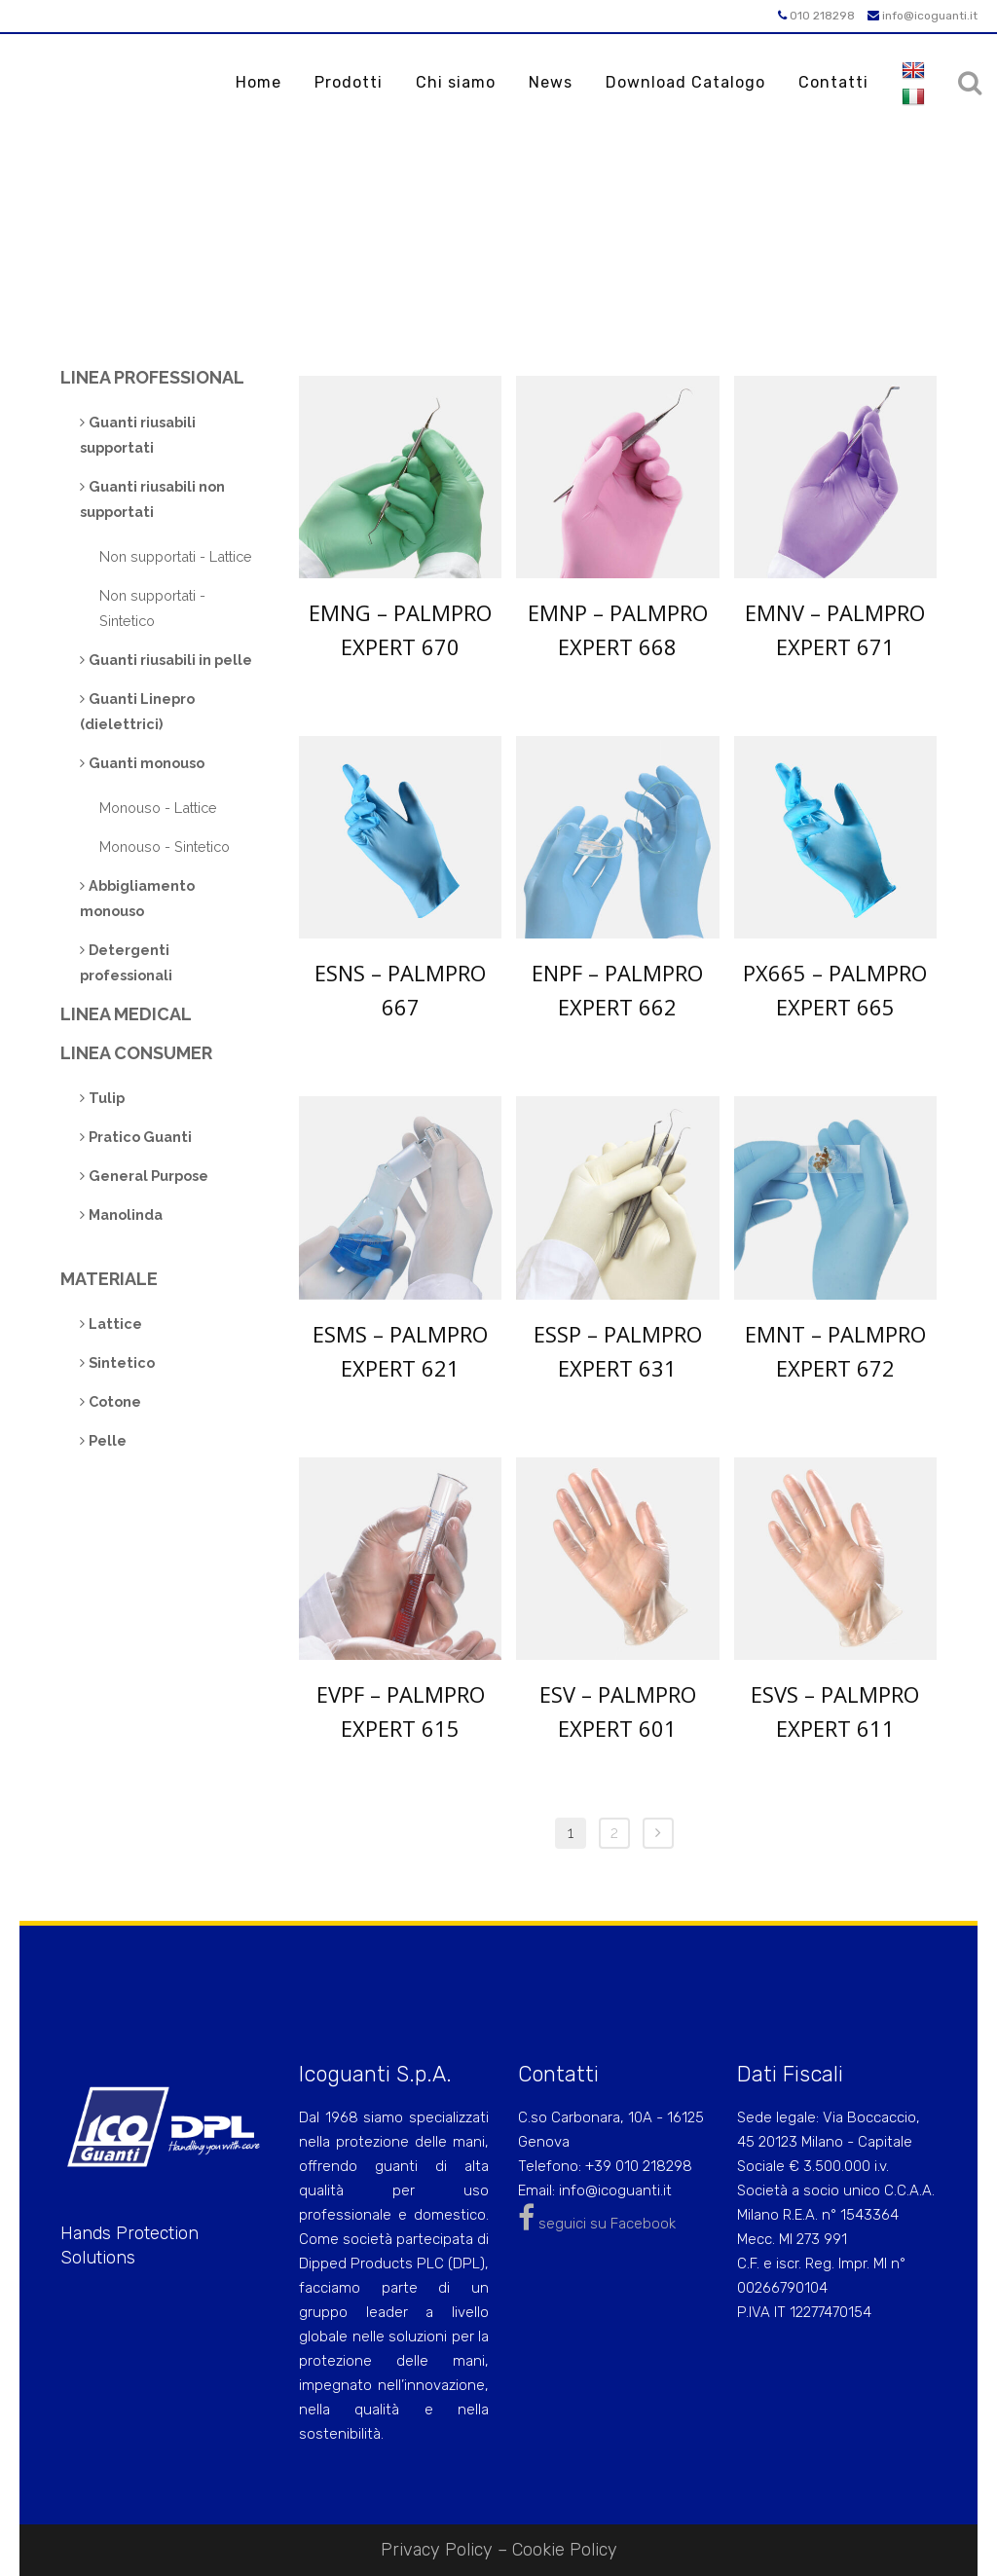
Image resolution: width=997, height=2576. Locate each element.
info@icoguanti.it (923, 15)
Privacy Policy (437, 2549)
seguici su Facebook (597, 2223)
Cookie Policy (564, 2549)
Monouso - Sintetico (164, 846)
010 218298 (816, 15)
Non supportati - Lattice (175, 556)
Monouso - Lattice (158, 807)
